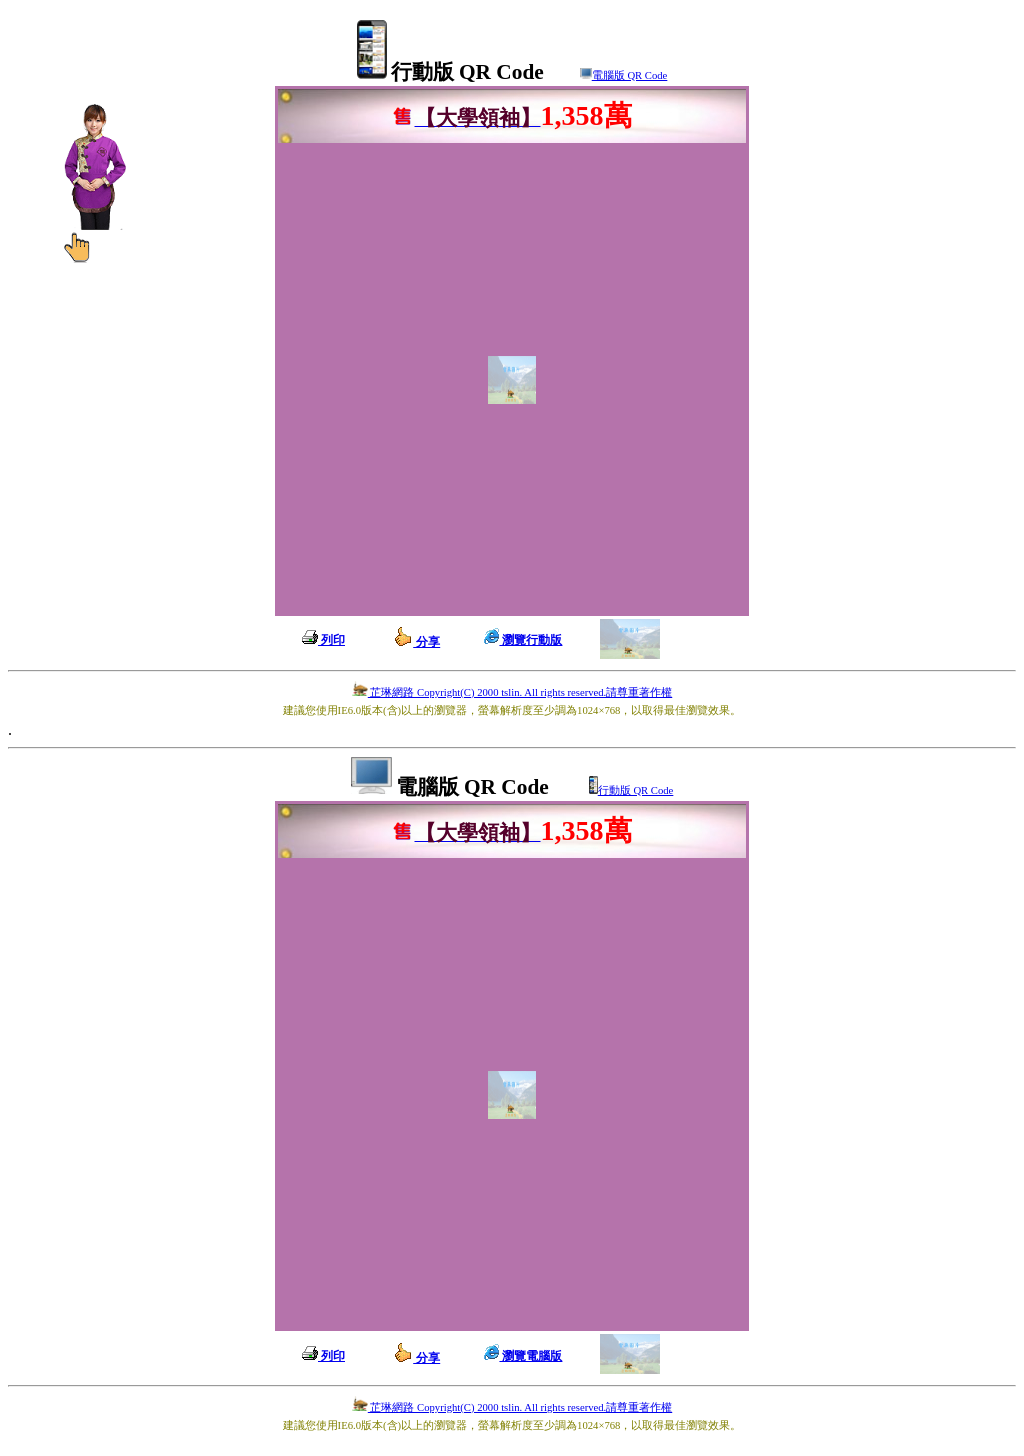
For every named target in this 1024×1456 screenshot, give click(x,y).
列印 (323, 640)
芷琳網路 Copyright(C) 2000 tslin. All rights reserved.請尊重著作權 (512, 692)
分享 (416, 642)
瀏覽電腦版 (523, 1356)
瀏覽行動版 (523, 640)
